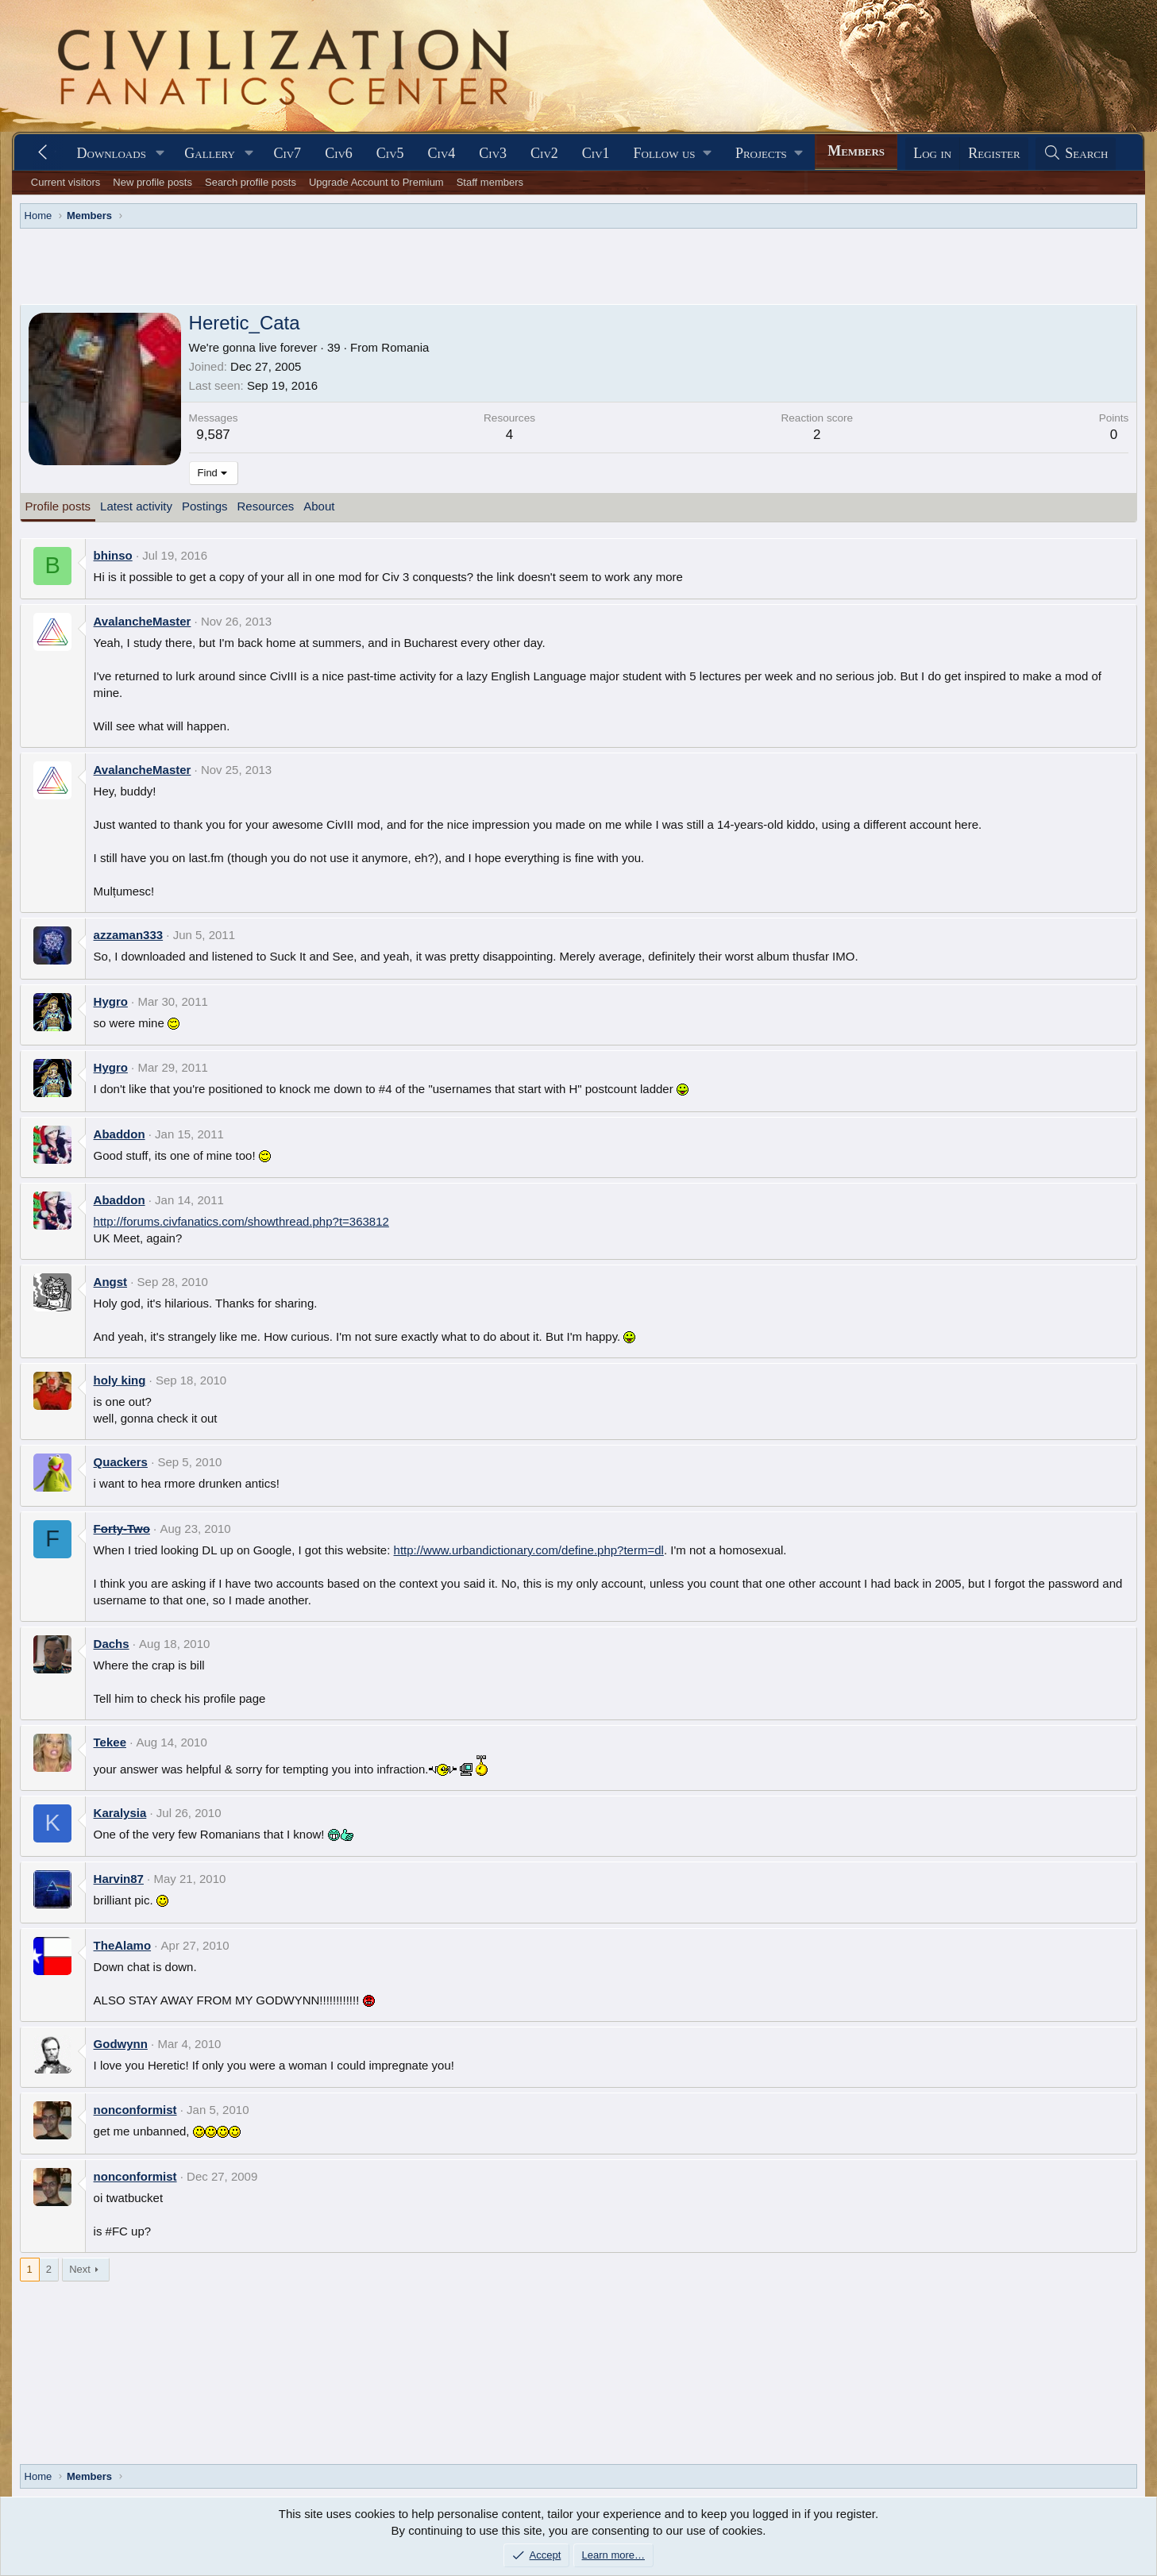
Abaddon (119, 1134)
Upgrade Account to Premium (376, 182)
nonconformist (135, 2109)
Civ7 (287, 153)
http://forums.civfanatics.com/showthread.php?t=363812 (241, 1221)
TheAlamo (123, 1945)
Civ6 (339, 153)
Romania (405, 347)
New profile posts (152, 182)
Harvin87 (119, 1878)
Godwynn (121, 2043)
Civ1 (596, 153)
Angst (111, 1281)
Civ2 (544, 153)
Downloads (111, 153)
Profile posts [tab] (58, 506)
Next (80, 2269)
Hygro (111, 1001)
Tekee (110, 1742)
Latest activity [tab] (136, 506)
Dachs (111, 1643)
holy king (120, 1380)
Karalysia (120, 1812)
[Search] (1076, 153)
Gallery (209, 153)
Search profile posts (250, 182)
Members (856, 151)
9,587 (213, 434)
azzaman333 (129, 934)
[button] (160, 153)
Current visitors (65, 182)
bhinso (113, 555)
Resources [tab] (266, 506)
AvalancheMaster (142, 621)
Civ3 (493, 153)
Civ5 (390, 153)
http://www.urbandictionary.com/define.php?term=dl (529, 1550)
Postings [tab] (205, 506)
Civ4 (442, 153)
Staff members (490, 182)
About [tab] (318, 506)
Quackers (121, 1462)
